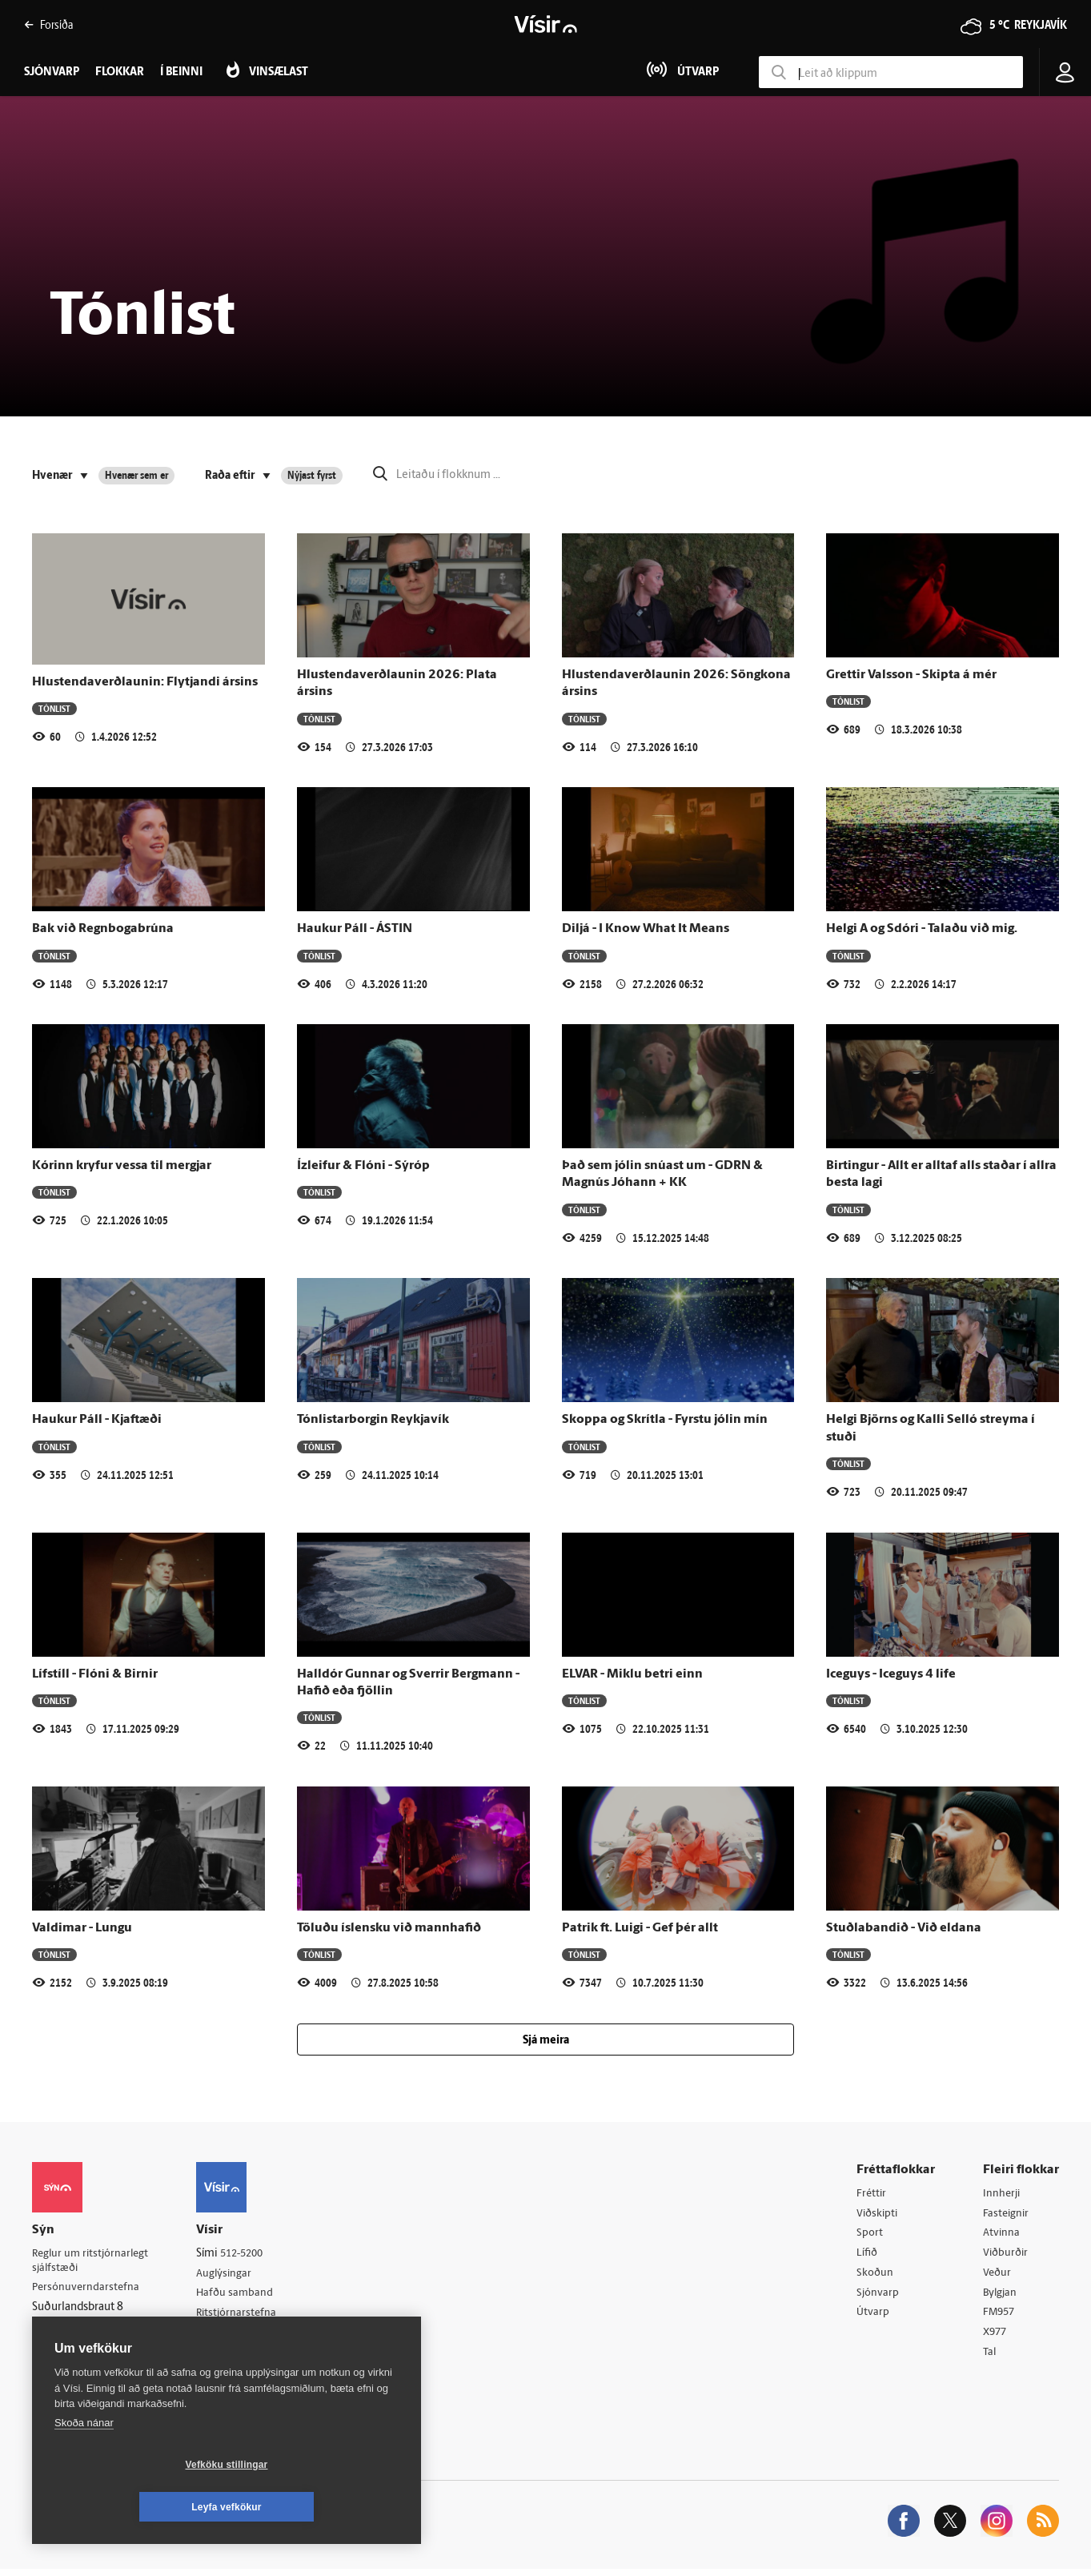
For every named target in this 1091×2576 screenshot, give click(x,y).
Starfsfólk (227, 2356)
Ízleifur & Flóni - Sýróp (363, 1165)
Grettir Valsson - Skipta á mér (911, 675)
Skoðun (875, 2275)
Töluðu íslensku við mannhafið (389, 1928)
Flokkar (119, 72)
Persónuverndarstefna (87, 2289)
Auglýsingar (232, 2275)
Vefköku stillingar (131, 2507)
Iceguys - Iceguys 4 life (891, 1674)
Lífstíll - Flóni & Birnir (95, 1674)
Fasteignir (1007, 2214)
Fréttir (872, 2194)
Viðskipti (878, 2214)
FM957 (1000, 2317)
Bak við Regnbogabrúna (103, 928)
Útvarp (872, 2317)
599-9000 (80, 2349)
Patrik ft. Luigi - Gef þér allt (640, 1928)
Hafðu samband (243, 2295)
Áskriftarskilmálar (247, 2335)
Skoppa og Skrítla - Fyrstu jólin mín (665, 1419)
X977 (996, 2337)
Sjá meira (546, 2041)
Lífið (867, 2255)
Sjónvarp (878, 2296)
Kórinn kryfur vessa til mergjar (121, 1165)
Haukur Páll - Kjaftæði (97, 1419)
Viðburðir (1007, 2255)
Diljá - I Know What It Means (645, 928)
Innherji (1002, 2194)
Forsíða (48, 24)
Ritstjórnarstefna (245, 2315)
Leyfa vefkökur (322, 2507)
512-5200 (251, 2254)
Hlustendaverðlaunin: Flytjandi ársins (145, 682)
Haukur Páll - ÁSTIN (354, 928)
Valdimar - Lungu (82, 1928)
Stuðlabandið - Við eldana (903, 1928)
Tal (990, 2358)
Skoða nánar (84, 2465)
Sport (870, 2234)
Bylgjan (1001, 2296)
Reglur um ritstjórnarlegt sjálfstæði (93, 2261)
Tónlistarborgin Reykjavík (373, 1419)
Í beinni (181, 72)
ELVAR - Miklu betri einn (632, 1674)
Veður (998, 2275)
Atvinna (1002, 2234)
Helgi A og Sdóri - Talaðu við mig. (921, 928)
